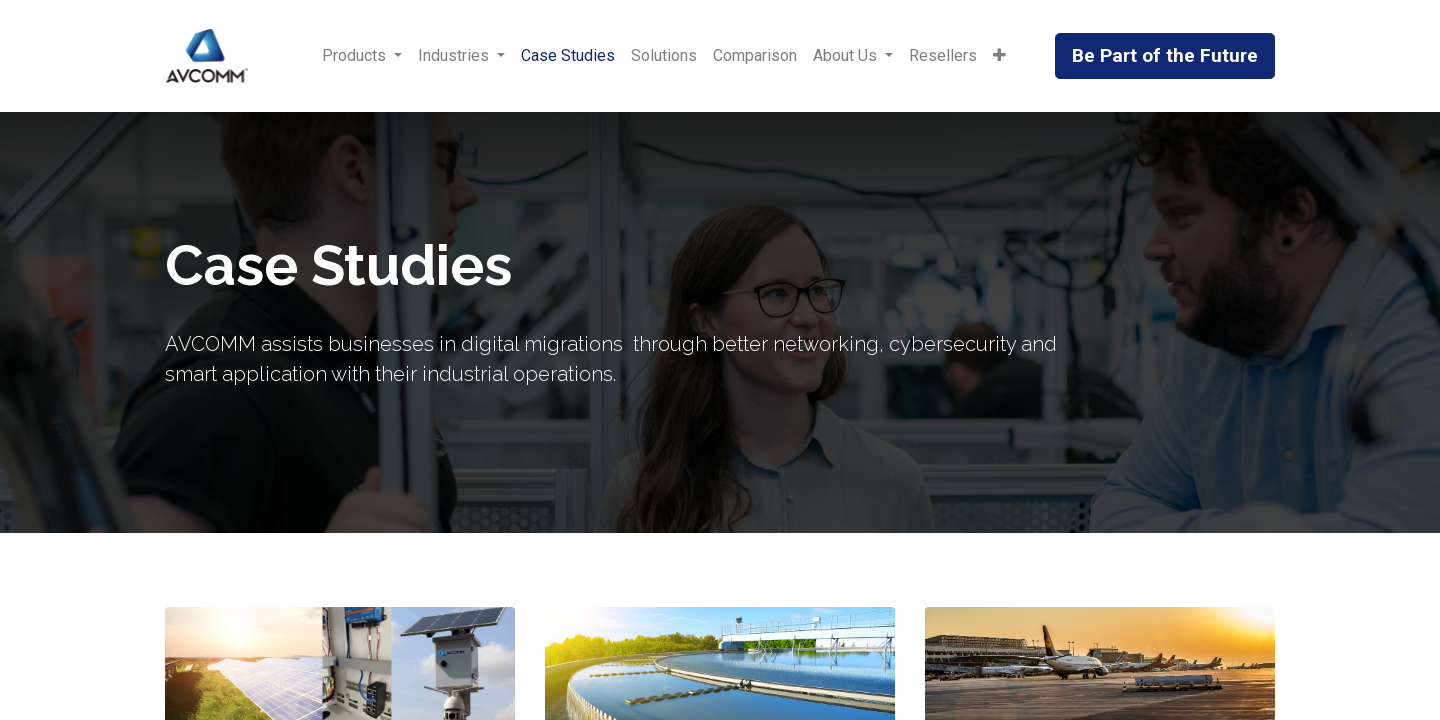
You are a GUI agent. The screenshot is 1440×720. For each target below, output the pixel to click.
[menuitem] (568, 56)
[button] (999, 56)
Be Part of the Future (1165, 55)
